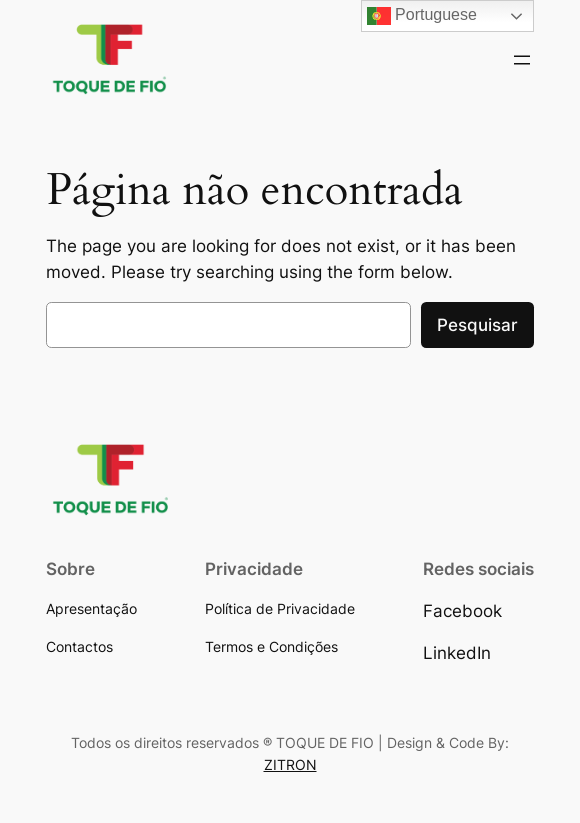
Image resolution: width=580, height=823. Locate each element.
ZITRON (290, 764)
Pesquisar (477, 325)
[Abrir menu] (522, 60)
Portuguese (422, 16)
